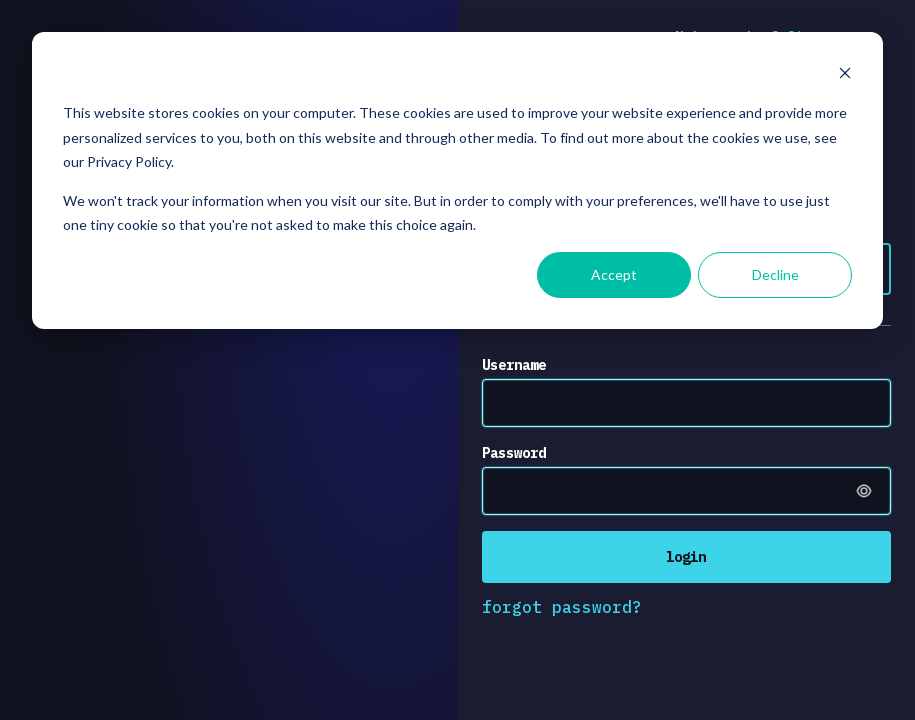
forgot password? (562, 607)
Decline (775, 274)
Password (514, 453)
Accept (614, 274)
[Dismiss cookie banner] (845, 75)
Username (514, 365)
